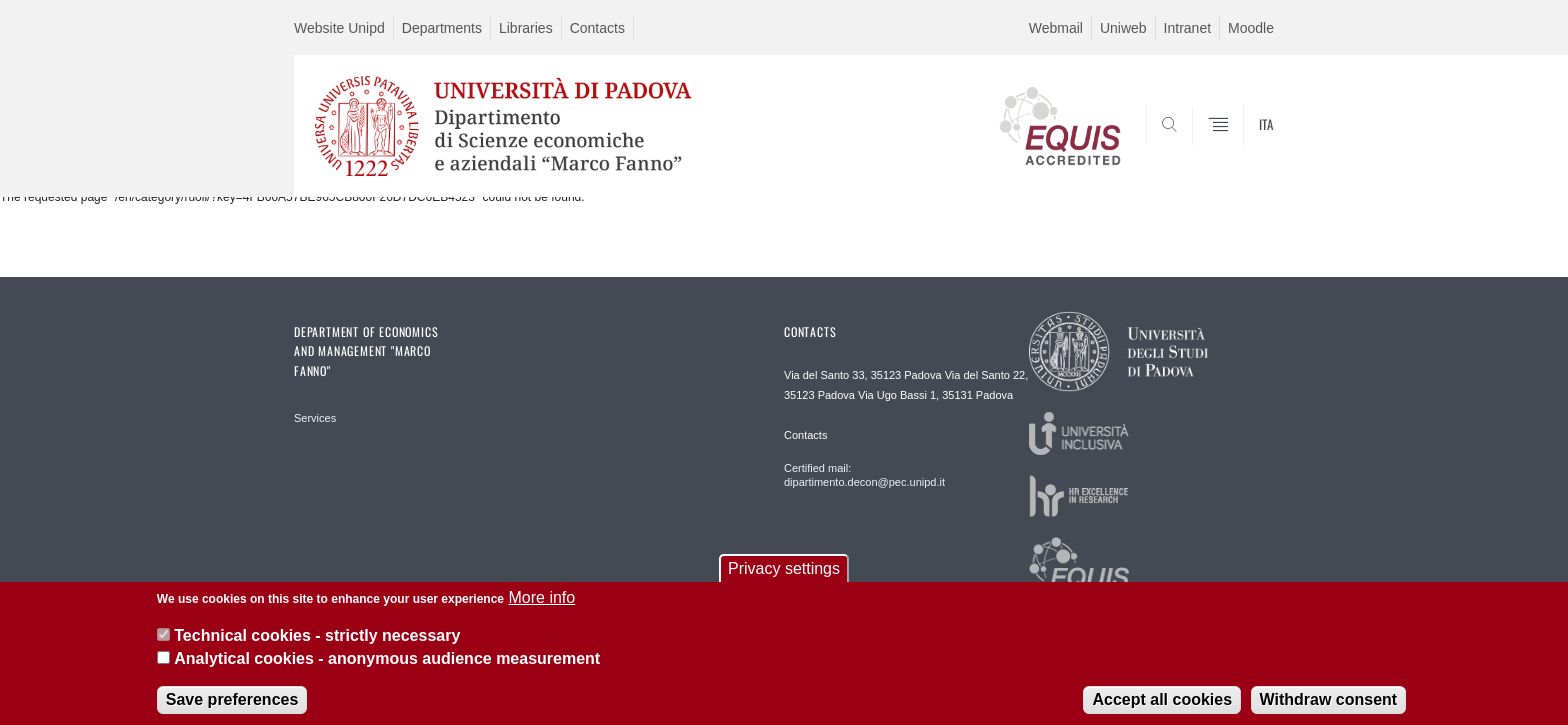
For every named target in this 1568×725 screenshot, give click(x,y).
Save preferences (232, 709)
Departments (442, 28)
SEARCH (1239, 149)
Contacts (597, 28)
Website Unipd (339, 28)
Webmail (1056, 28)
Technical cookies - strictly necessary (317, 645)
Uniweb (1123, 28)
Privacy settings (784, 578)
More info (541, 607)
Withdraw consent (1329, 709)
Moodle (1251, 28)
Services (315, 418)
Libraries (526, 28)
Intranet (1187, 28)
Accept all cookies (1162, 709)
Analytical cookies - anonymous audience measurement (387, 668)
